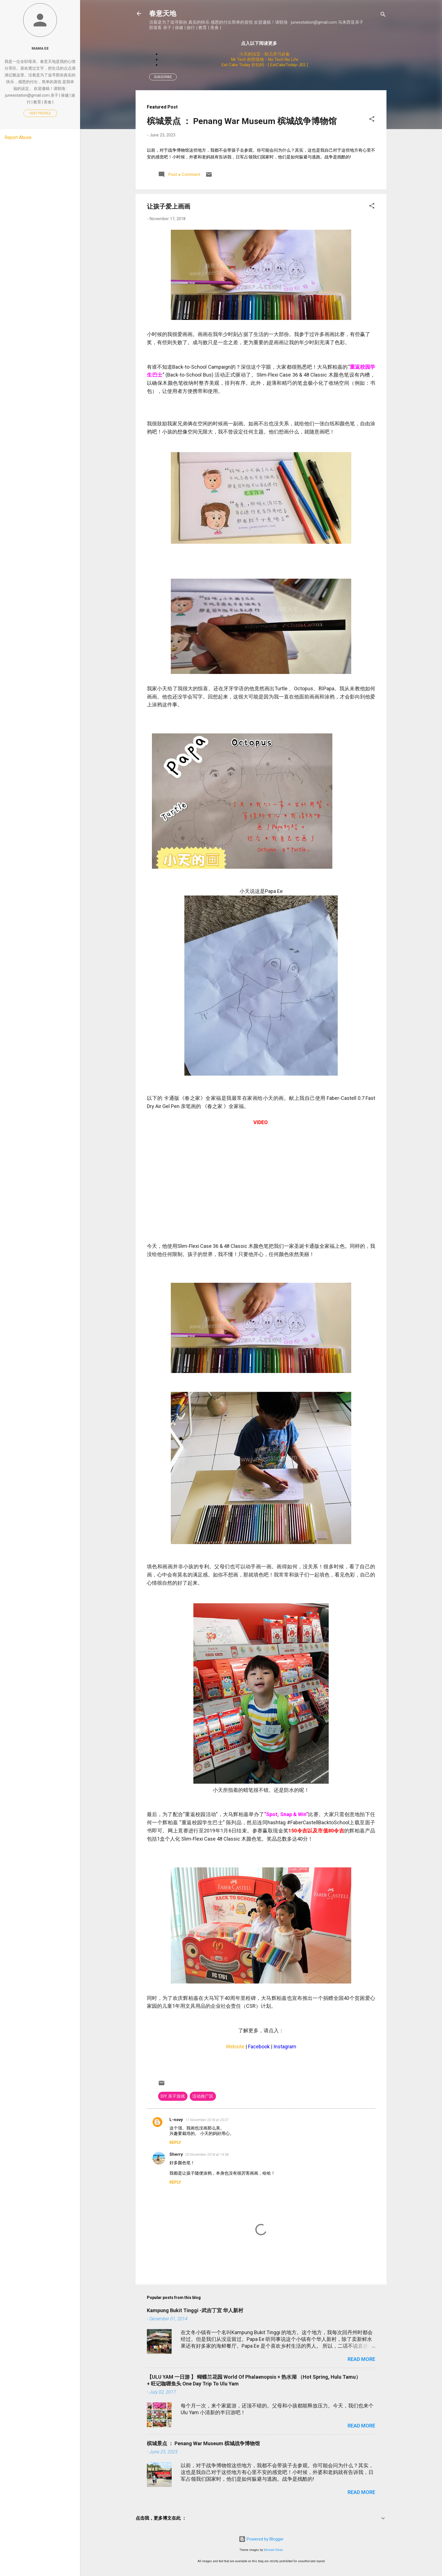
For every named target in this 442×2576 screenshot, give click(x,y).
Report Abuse (18, 137)
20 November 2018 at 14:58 (207, 2154)
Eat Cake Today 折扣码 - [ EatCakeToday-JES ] (265, 64)
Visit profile (40, 113)
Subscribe (163, 77)
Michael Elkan (273, 2550)
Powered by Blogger (261, 2539)
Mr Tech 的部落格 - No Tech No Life (264, 59)
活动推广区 (202, 2096)
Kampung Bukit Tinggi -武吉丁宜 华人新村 (195, 2310)
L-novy (176, 2119)
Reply (175, 2142)
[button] (371, 120)
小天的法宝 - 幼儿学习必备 (264, 54)
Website (235, 2046)
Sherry (176, 2154)
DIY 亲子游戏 (173, 2096)
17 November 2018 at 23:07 (207, 2120)
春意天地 (162, 13)
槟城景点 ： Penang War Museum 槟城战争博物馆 (242, 121)
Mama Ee (40, 48)
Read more (361, 2359)
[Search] (383, 15)
